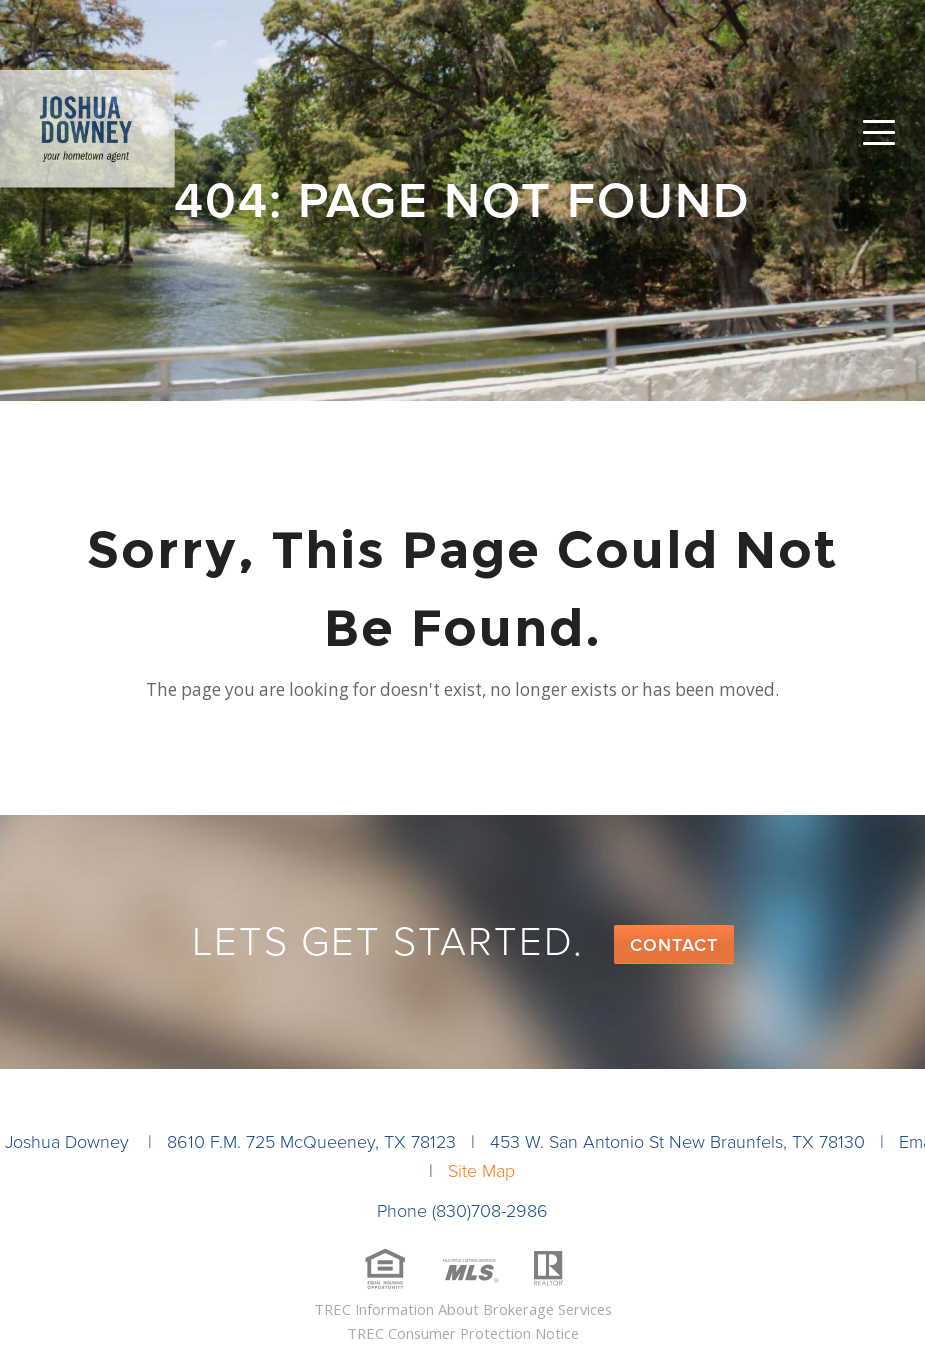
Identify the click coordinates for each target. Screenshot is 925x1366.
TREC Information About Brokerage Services (463, 1309)
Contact (674, 945)
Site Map (481, 1171)
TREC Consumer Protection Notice (463, 1333)
